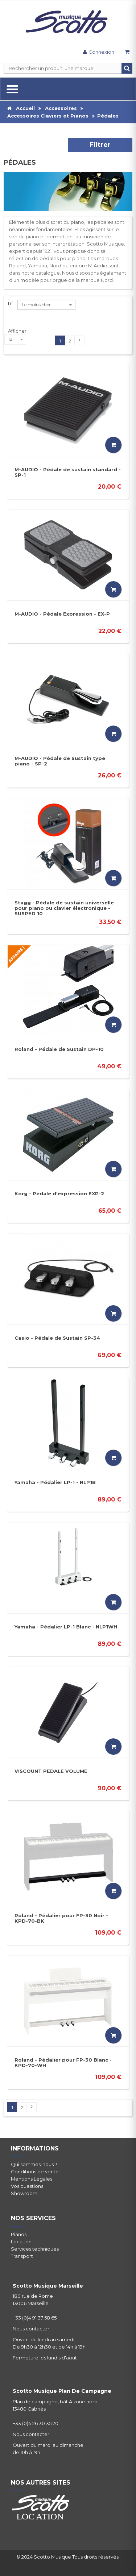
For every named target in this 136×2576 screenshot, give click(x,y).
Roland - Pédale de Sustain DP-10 (59, 1049)
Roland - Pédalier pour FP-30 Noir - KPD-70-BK (61, 1918)
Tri (10, 303)
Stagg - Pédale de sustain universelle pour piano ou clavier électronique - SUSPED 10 (64, 908)
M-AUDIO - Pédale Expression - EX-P (62, 614)
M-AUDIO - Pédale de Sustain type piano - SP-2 (60, 761)
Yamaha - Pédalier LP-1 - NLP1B (55, 1482)
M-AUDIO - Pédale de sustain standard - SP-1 (68, 472)
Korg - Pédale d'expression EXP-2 (59, 1193)
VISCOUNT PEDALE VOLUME (51, 1771)
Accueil (21, 108)
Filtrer (100, 145)
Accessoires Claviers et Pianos (47, 116)
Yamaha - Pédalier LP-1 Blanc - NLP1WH (66, 1627)
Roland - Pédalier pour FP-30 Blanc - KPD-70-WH (63, 2062)
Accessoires (61, 108)
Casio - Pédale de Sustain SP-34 (57, 1338)
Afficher (17, 331)
